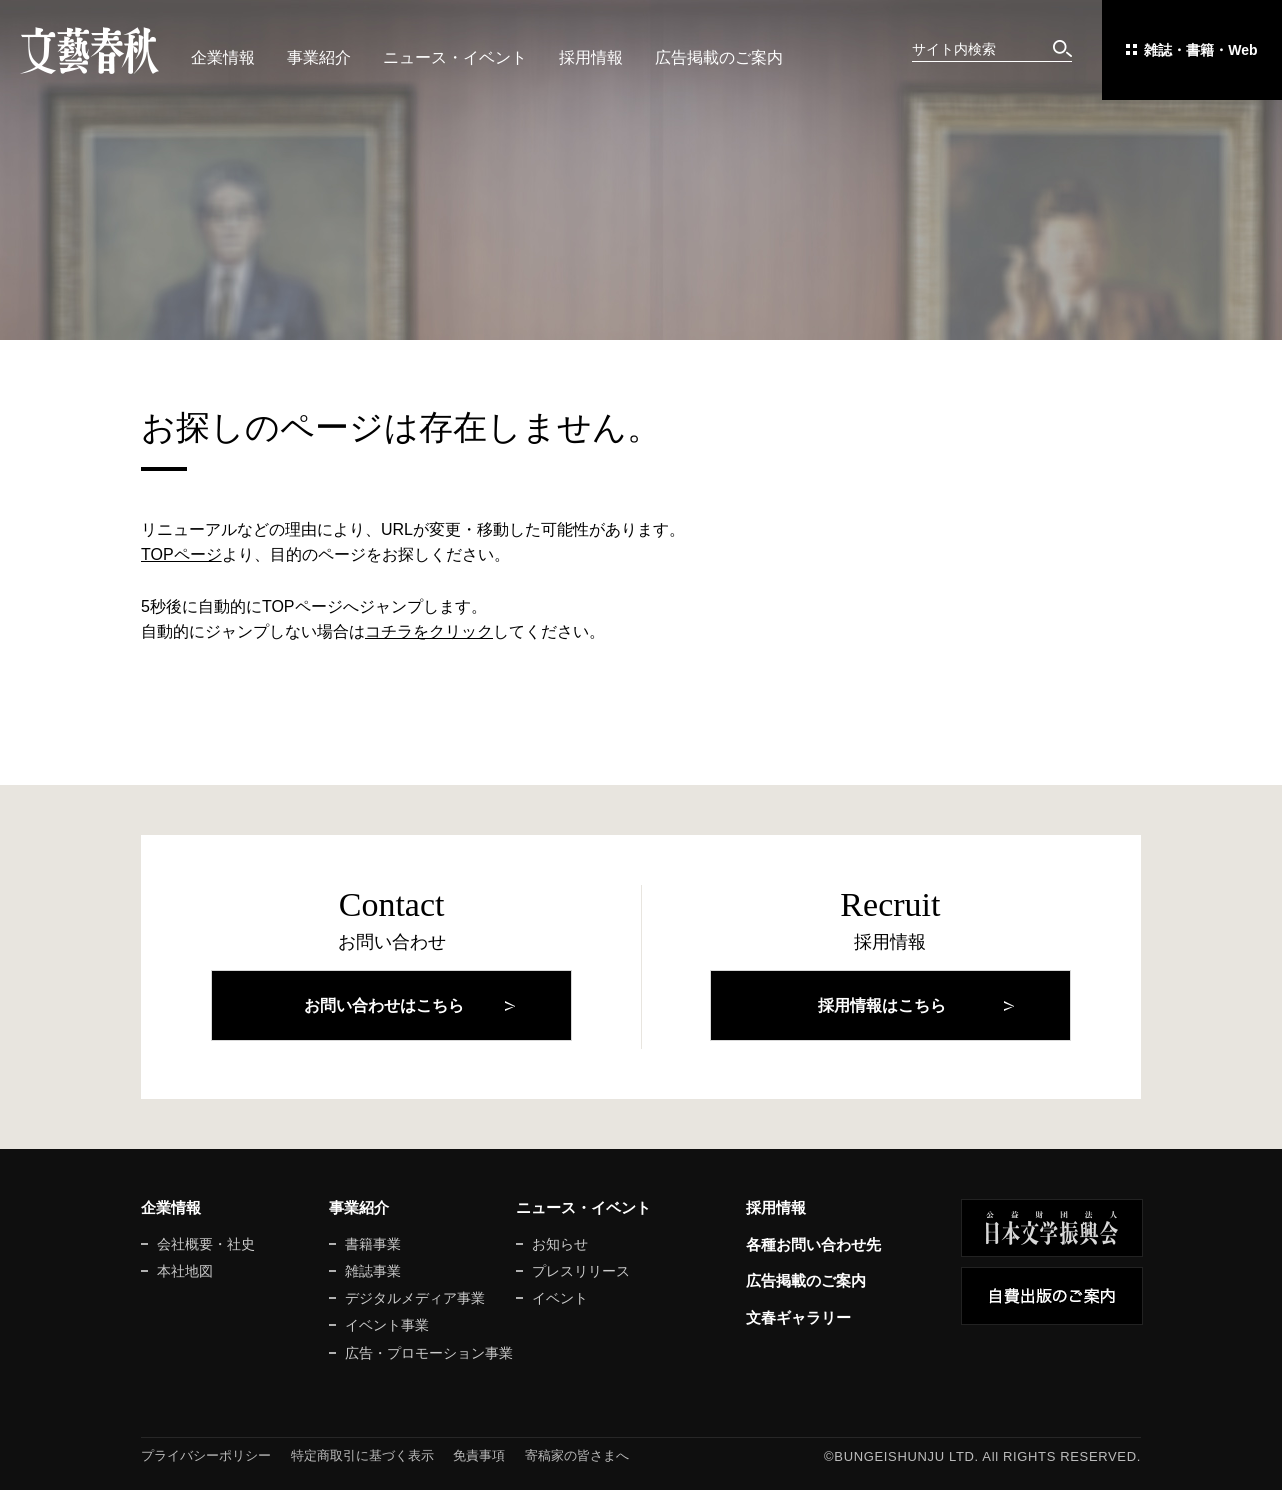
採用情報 (591, 57)
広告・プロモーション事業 (429, 1353)
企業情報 (223, 57)
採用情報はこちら (882, 1005)
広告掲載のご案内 (719, 57)
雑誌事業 (373, 1271)
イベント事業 (387, 1325)
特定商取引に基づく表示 (362, 1455)
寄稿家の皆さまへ (577, 1455)
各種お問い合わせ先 (813, 1244)
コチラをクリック (429, 631)
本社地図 (185, 1271)
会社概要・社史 (206, 1244)
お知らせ (560, 1244)
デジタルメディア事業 (415, 1298)
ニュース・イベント (455, 57)
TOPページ (181, 554)
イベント (560, 1298)
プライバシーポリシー (206, 1455)
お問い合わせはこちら (384, 1005)
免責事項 (479, 1455)
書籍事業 (373, 1244)
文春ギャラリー (798, 1317)
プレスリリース (581, 1271)
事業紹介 (319, 57)
